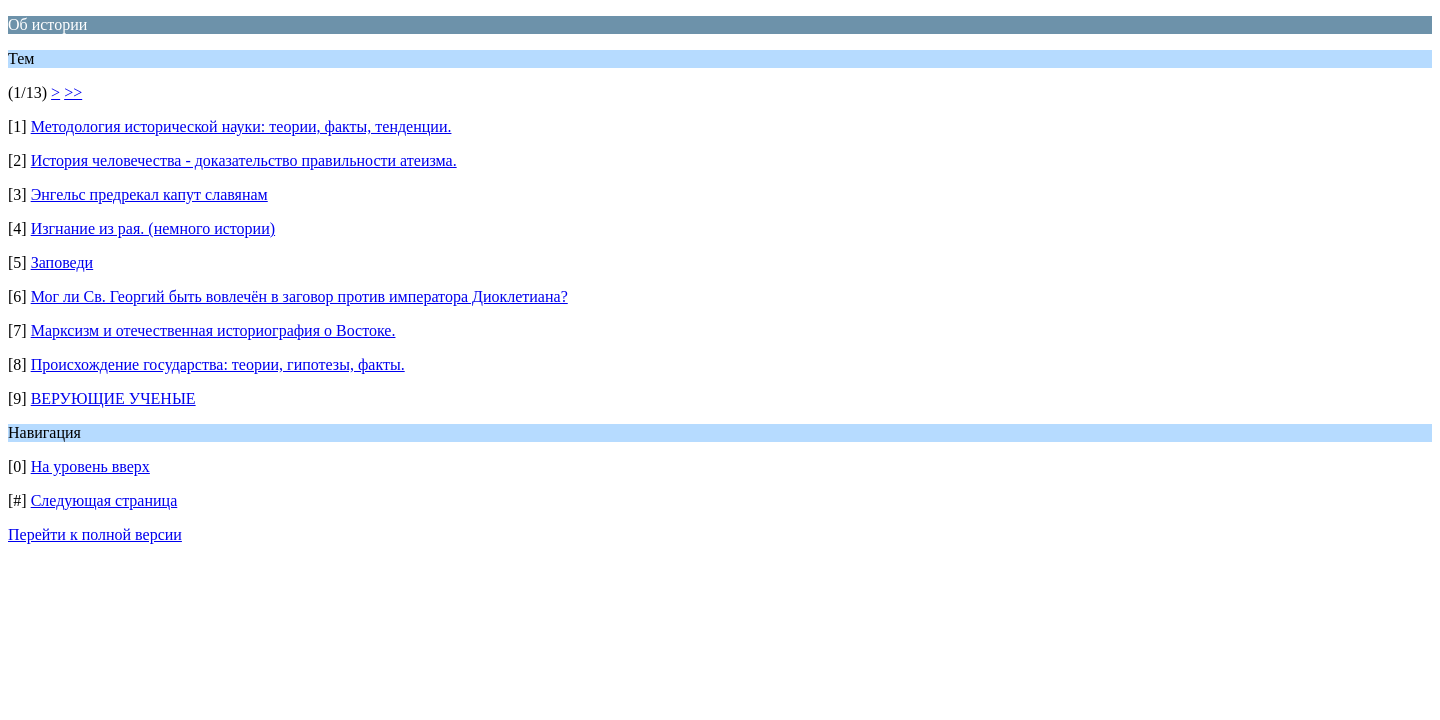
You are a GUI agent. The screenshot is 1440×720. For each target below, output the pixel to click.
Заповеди (62, 262)
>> (73, 92)
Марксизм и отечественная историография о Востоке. (213, 330)
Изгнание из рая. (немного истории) (153, 228)
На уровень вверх (90, 466)
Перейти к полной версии (95, 534)
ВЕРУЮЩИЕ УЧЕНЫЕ (113, 398)
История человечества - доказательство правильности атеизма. (244, 160)
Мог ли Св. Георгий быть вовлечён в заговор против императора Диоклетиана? (299, 296)
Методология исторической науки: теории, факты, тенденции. (241, 126)
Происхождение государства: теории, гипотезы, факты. (218, 364)
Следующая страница (104, 500)
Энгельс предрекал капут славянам (149, 194)
